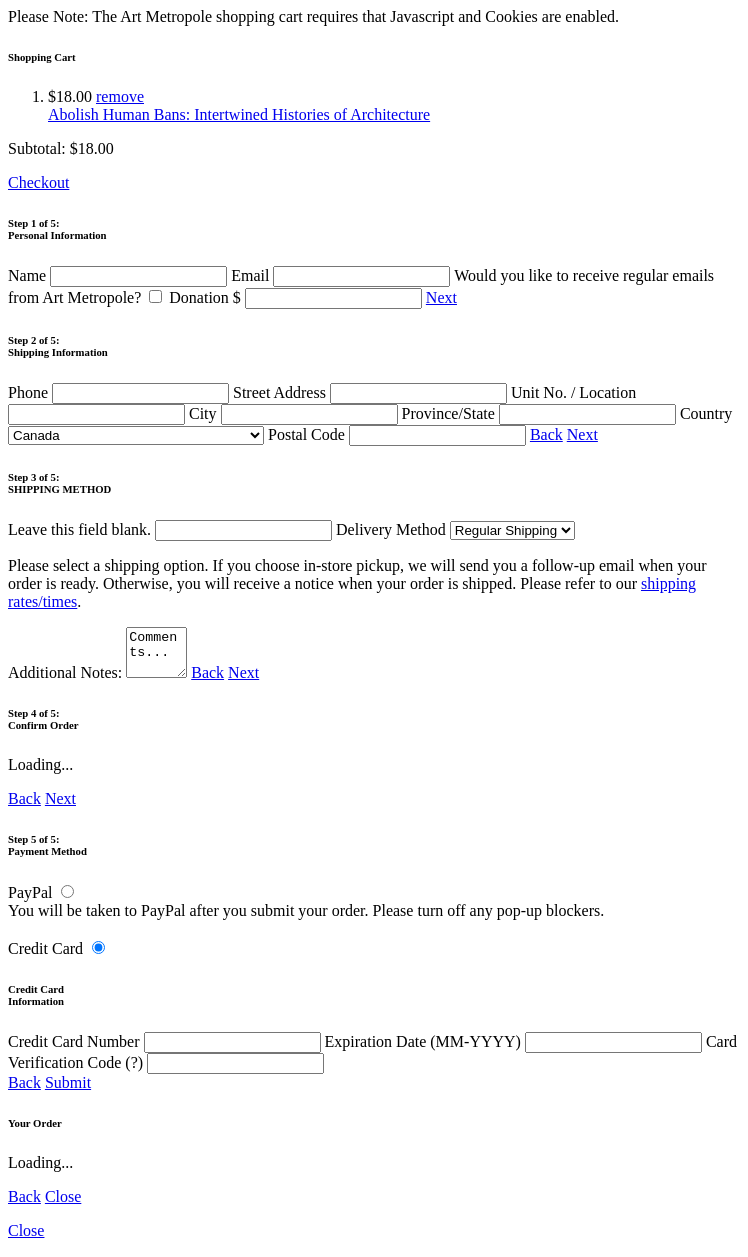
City (295, 413)
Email (342, 275)
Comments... (159, 657)
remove (120, 96)
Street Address (372, 392)
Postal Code (399, 434)
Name (119, 275)
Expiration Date (515, 1050)
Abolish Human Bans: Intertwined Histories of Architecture (239, 114)
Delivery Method (455, 529)
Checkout (38, 182)
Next (441, 297)
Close (63, 1205)
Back (546, 434)
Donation (297, 297)
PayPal (30, 901)
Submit (68, 1091)
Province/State (541, 413)
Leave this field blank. (170, 529)
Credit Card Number (166, 1050)
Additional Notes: (100, 681)
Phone (120, 392)
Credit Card (45, 957)
